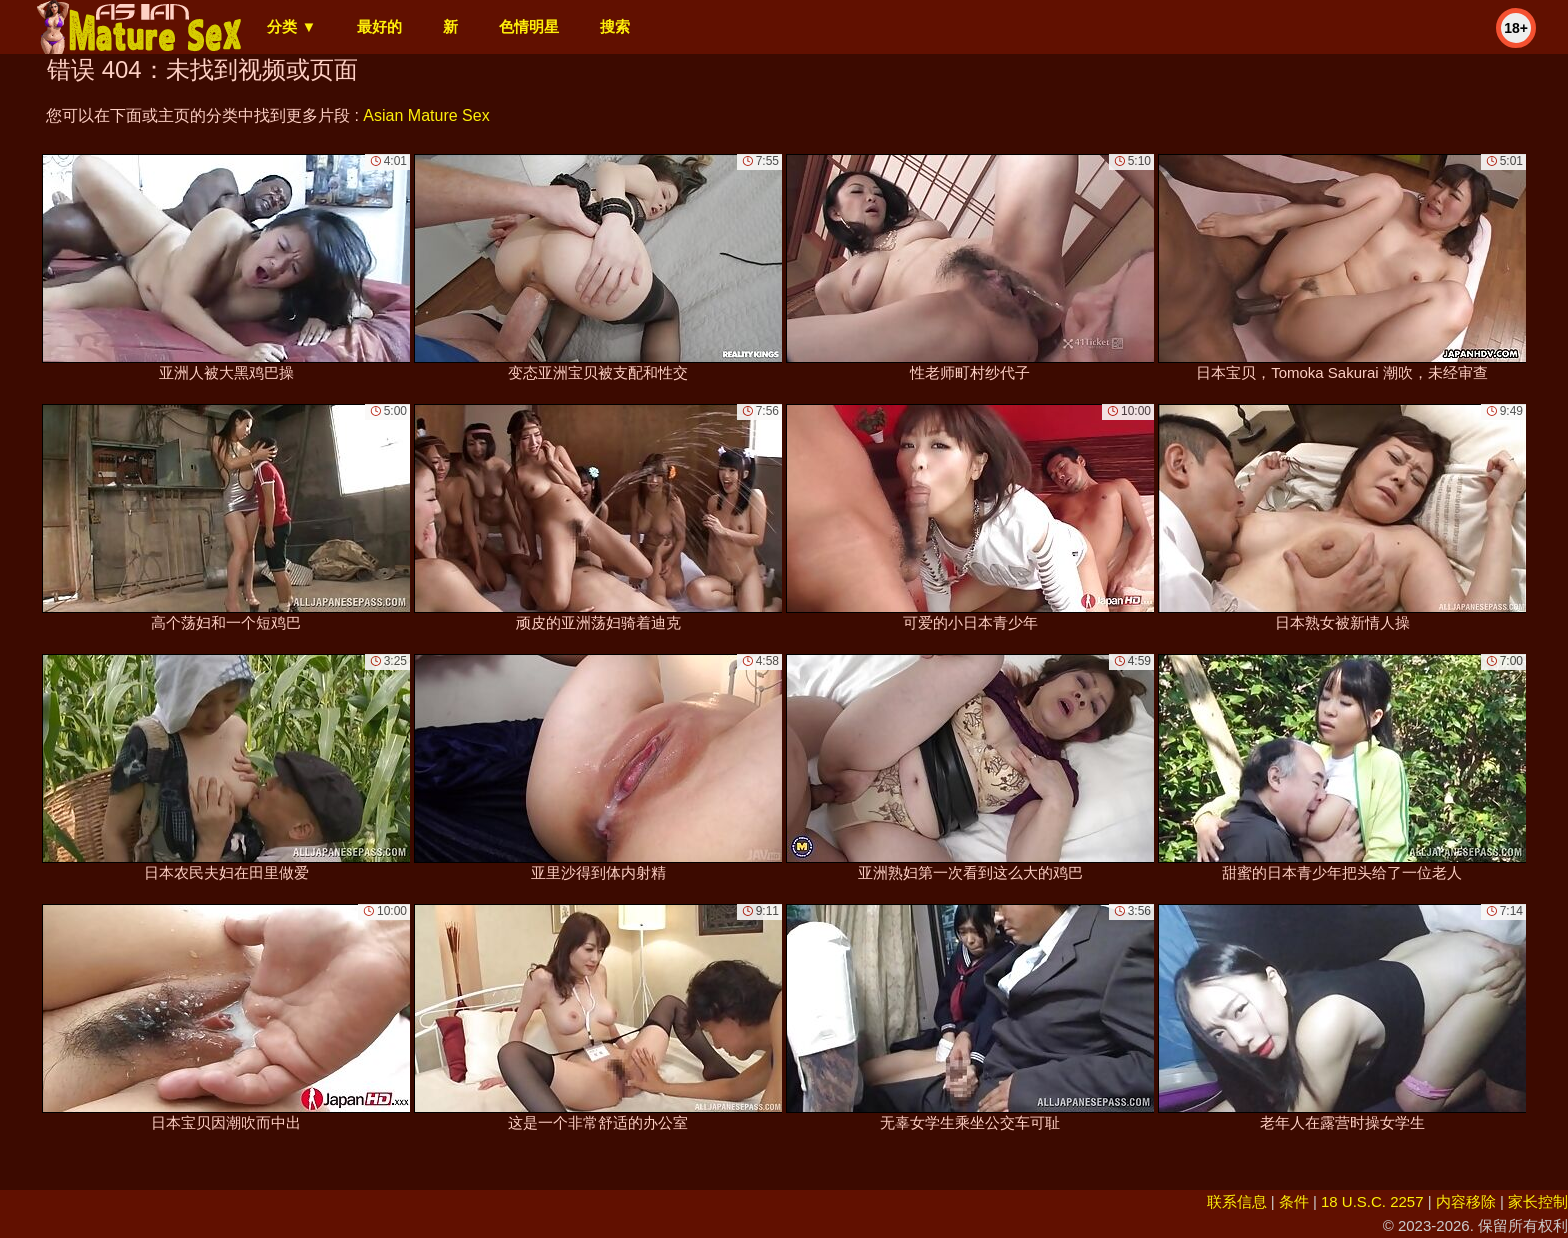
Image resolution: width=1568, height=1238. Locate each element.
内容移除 (1466, 1201)
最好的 (379, 26)
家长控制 (1538, 1201)
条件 (1294, 1201)
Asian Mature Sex (426, 115)
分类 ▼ (291, 26)
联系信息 (1237, 1201)
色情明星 (529, 26)
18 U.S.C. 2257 (1372, 1201)
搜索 (615, 26)
